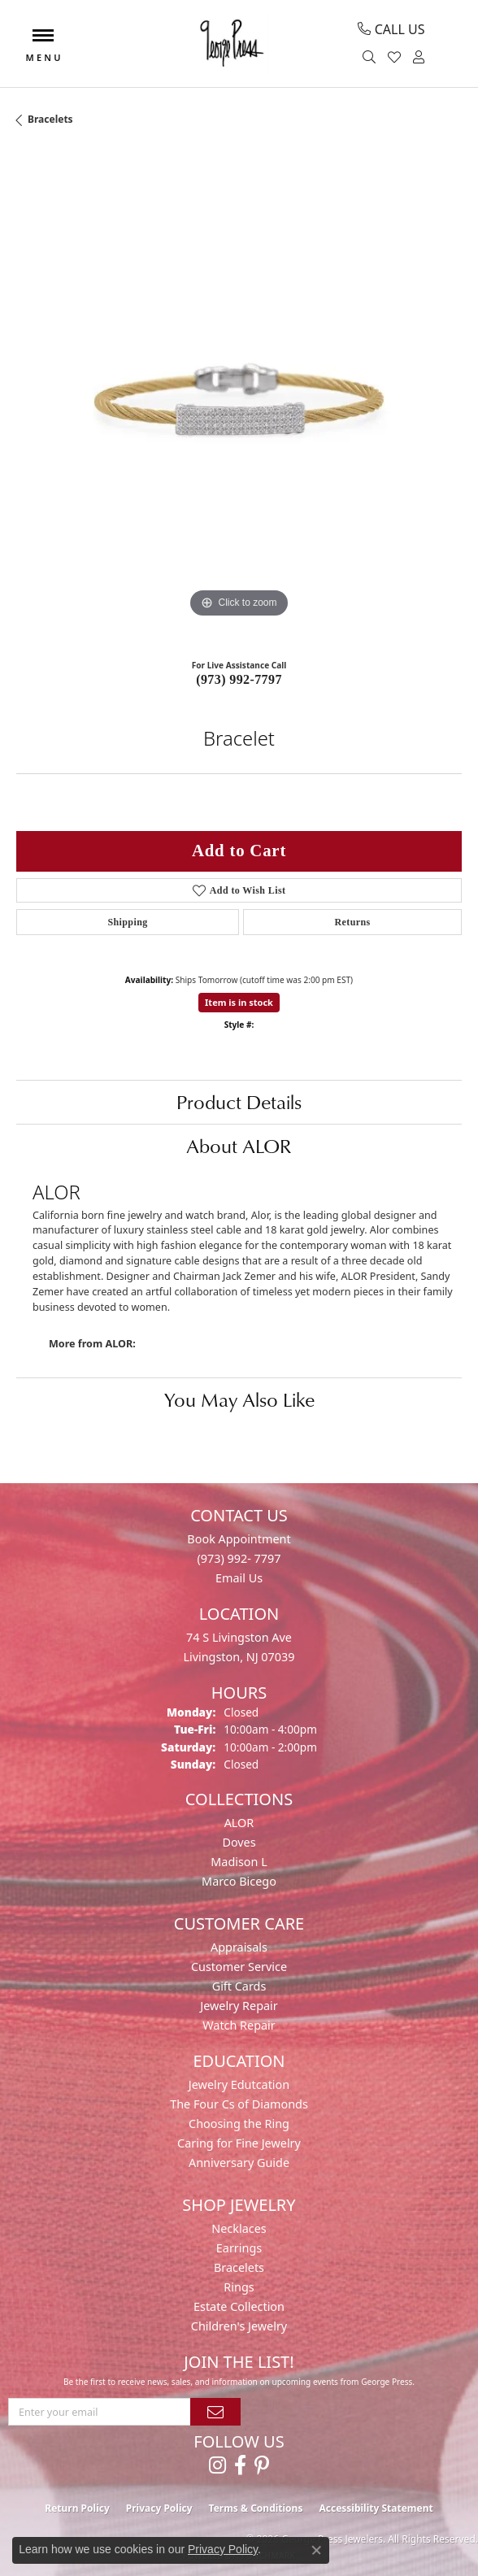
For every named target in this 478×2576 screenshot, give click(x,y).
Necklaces (238, 2228)
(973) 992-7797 (239, 679)
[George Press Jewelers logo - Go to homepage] (231, 43)
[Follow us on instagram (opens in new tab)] (217, 2465)
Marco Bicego (239, 1881)
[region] (239, 399)
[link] (391, 29)
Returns (352, 922)
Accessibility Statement (375, 2508)
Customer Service (239, 1966)
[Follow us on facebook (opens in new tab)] (240, 2465)
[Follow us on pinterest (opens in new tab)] (261, 2465)
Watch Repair (239, 2025)
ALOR (239, 1822)
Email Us (239, 1578)
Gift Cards (239, 1986)
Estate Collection (239, 2306)
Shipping (127, 922)
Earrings (239, 2248)
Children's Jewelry (239, 2326)
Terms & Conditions (256, 2508)
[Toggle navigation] (43, 43)
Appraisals (239, 1947)
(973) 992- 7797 (238, 1558)
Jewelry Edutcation (239, 2084)
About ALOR (239, 1146)
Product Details (239, 1102)
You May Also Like (239, 1399)
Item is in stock (239, 1002)
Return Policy (77, 2508)
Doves (238, 1842)
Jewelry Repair (239, 2005)
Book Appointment (238, 1539)
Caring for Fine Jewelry (239, 2143)
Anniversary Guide (239, 2162)
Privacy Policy (159, 2508)
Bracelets (50, 119)
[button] (371, 58)
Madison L (239, 1861)
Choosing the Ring (239, 2123)
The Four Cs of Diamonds (239, 2104)
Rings (239, 2287)
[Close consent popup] (316, 2550)
